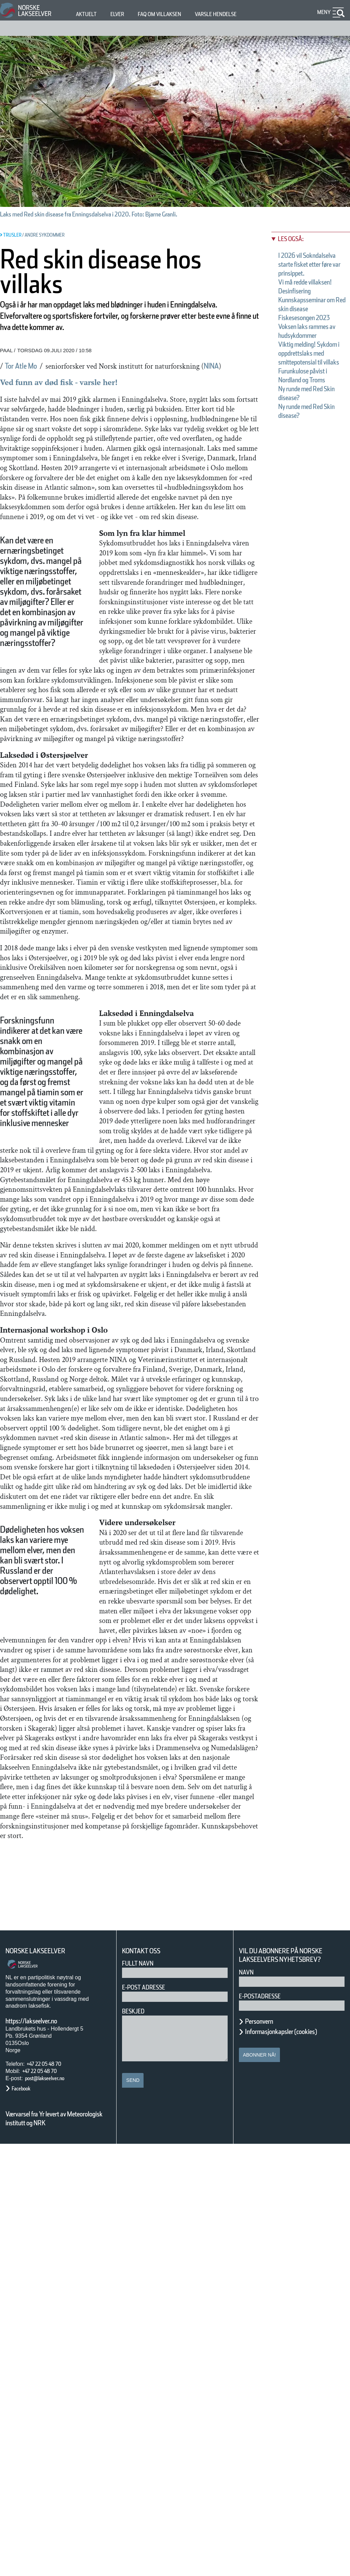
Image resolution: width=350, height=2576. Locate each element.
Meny (323, 12)
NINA (12, 386)
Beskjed (135, 2443)
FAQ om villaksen (170, 14)
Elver (121, 14)
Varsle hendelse (236, 14)
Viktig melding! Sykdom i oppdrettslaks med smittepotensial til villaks (310, 406)
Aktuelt (87, 14)
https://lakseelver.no (40, 2453)
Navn (247, 2404)
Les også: (294, 238)
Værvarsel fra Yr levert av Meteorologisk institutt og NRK (57, 2550)
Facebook (24, 2520)
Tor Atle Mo (25, 377)
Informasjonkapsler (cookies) (294, 2464)
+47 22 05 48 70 (50, 2496)
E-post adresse (148, 2419)
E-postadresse (264, 2428)
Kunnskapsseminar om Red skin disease (310, 327)
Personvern (264, 2453)
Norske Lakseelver (41, 2383)
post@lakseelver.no (51, 2510)
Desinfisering (300, 309)
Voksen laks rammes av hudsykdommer (305, 371)
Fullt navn (140, 2395)
